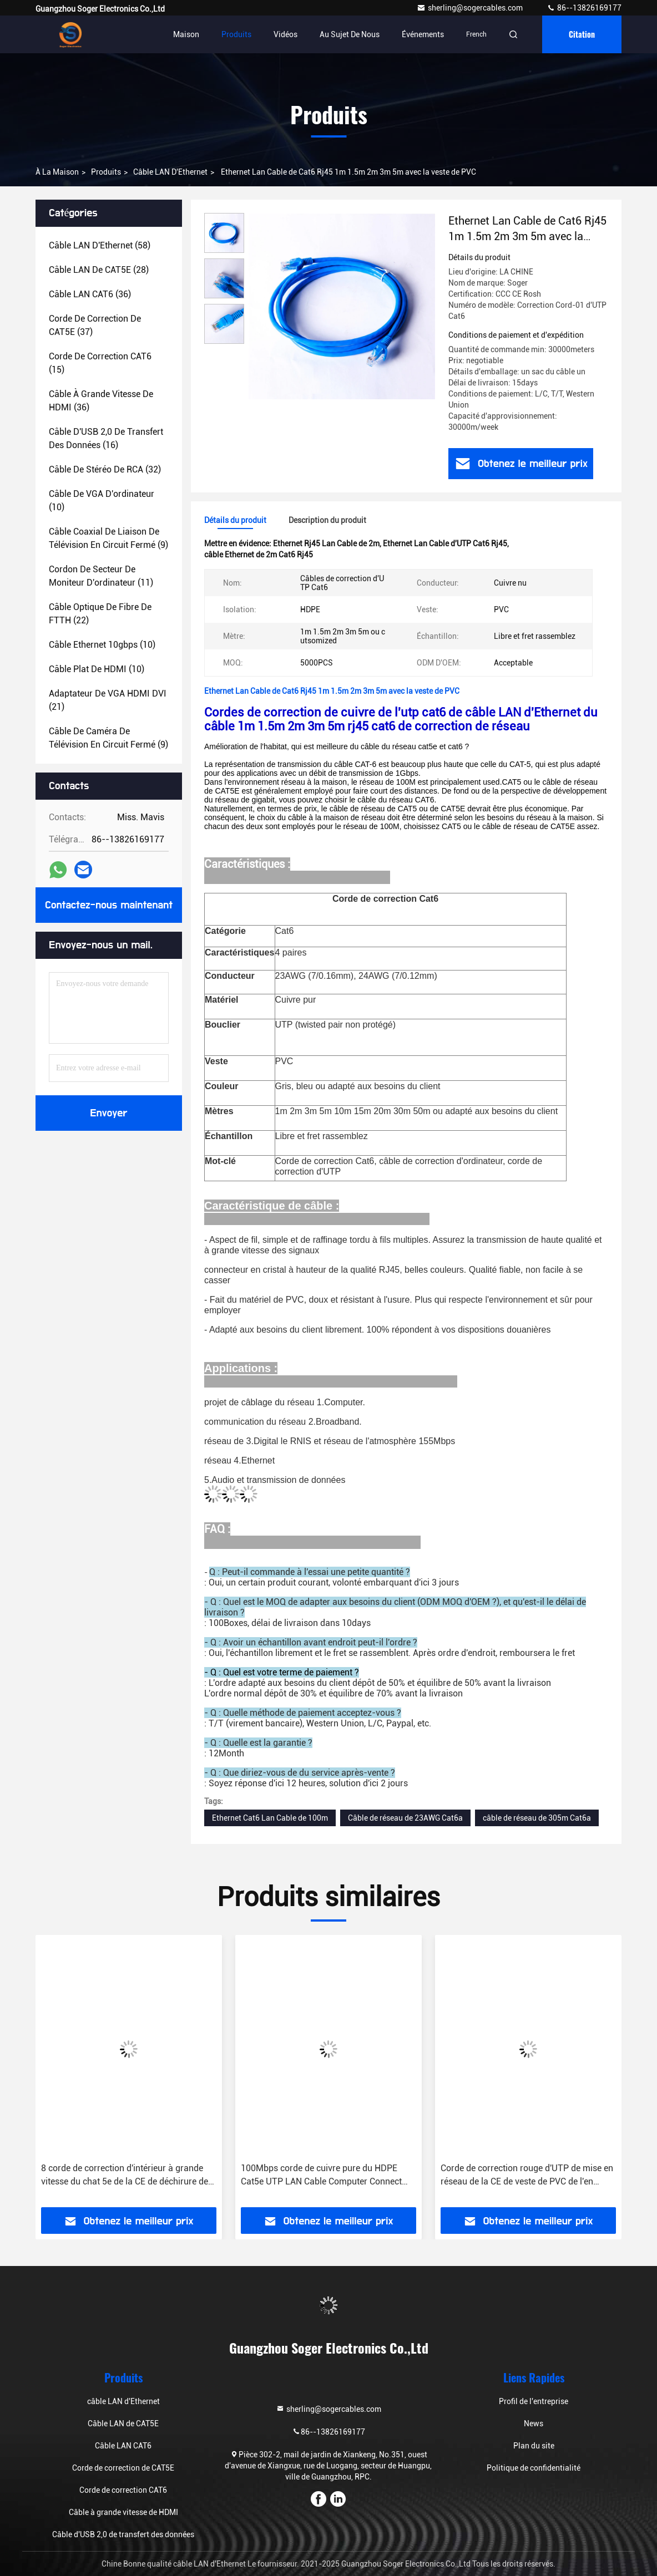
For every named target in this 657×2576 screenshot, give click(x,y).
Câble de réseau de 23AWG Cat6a (405, 1817)
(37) (95, 325)
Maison (186, 34)
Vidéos (285, 34)
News (533, 2423)
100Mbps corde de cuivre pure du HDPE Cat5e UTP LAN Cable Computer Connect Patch (521, 2175)
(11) (101, 576)
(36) (90, 294)
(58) (99, 245)
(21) (107, 700)
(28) (99, 270)
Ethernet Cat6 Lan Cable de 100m (270, 1817)
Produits (236, 34)
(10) (101, 500)
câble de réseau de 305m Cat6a (537, 1817)
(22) (100, 614)
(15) (100, 363)
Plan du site (533, 2445)
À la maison (57, 171)
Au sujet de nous (350, 34)
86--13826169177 (584, 7)
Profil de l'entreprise (533, 2401)
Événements (423, 34)
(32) (105, 469)
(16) (106, 438)
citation (582, 34)
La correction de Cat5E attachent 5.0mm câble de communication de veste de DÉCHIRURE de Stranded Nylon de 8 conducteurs (120, 2175)
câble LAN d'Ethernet (170, 171)
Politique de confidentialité (533, 2467)
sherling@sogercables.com (470, 7)
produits (106, 171)
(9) (108, 538)
